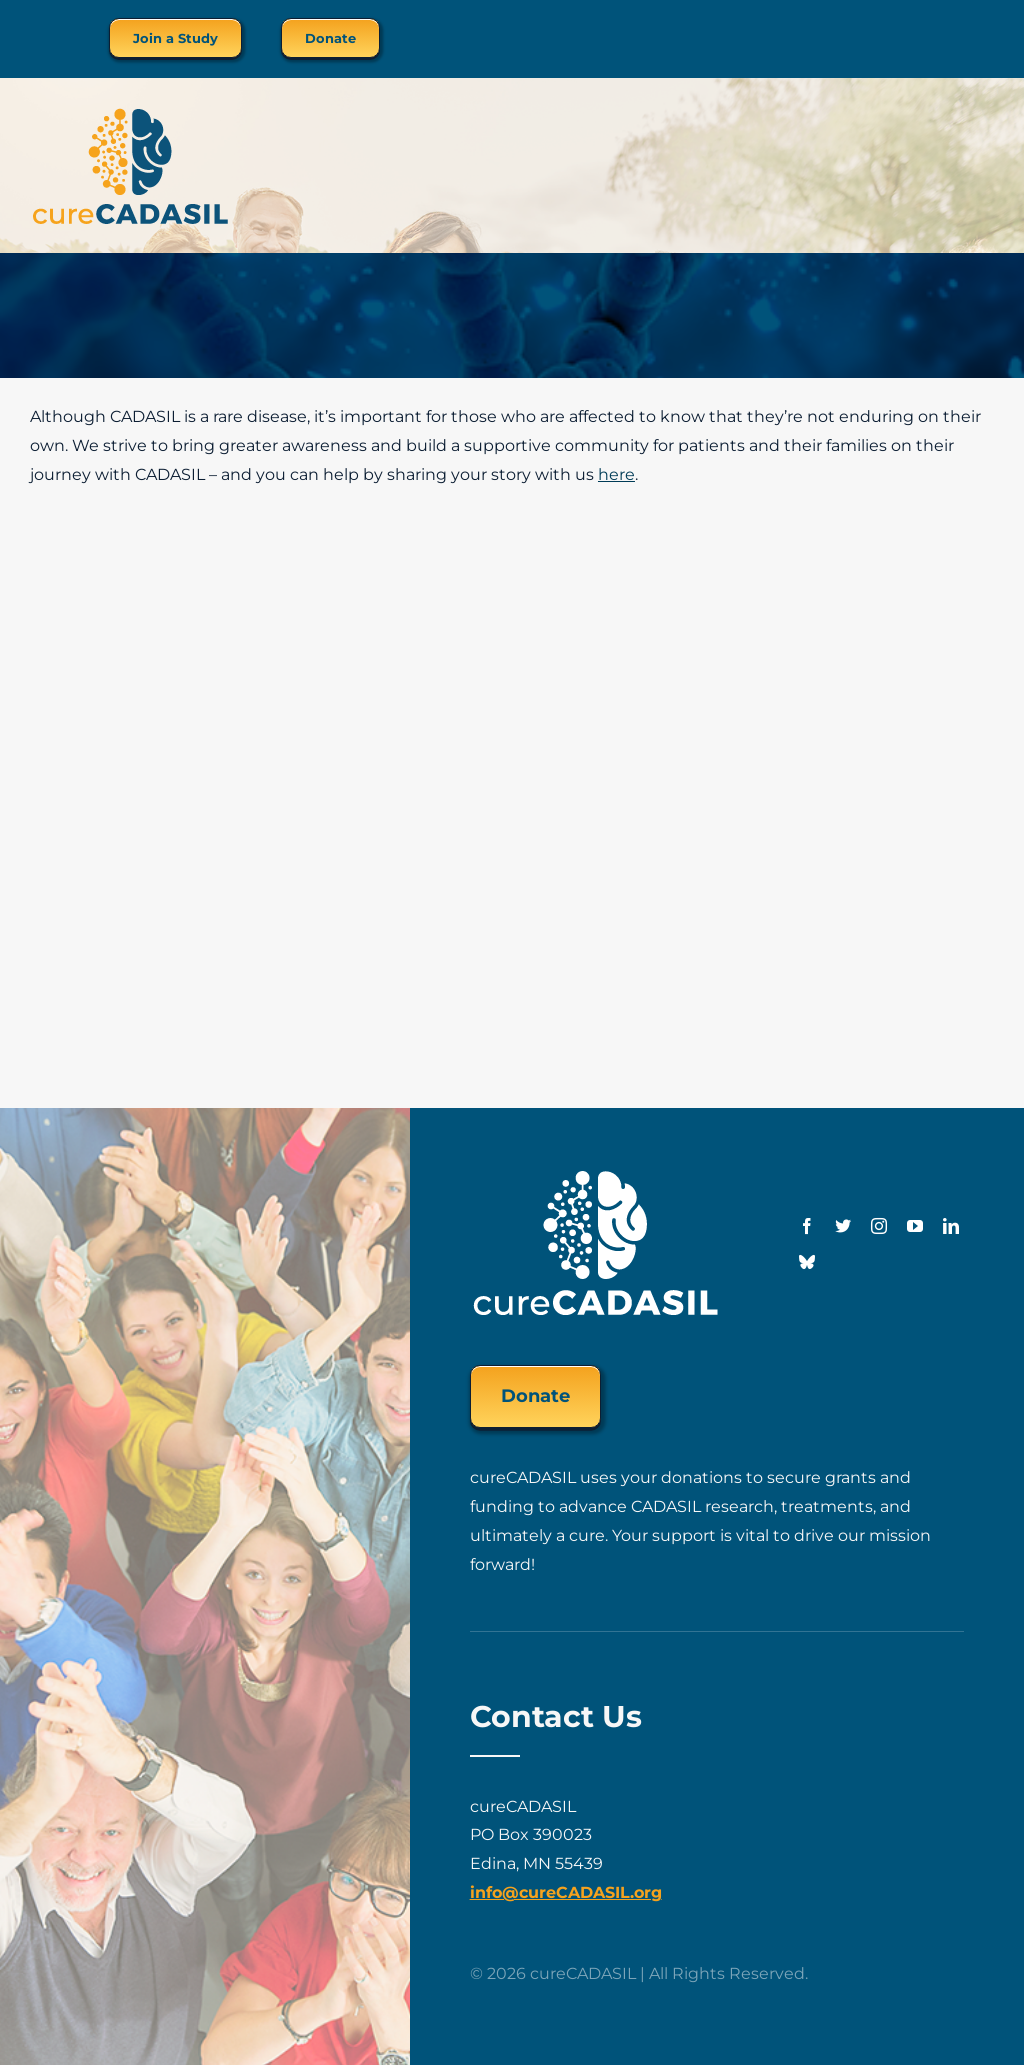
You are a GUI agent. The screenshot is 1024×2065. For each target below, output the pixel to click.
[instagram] (879, 1226)
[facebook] (807, 1226)
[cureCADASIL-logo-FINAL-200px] (130, 113)
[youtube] (915, 1226)
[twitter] (843, 1226)
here (616, 474)
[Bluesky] (807, 1262)
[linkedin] (951, 1226)
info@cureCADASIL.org (566, 1892)
